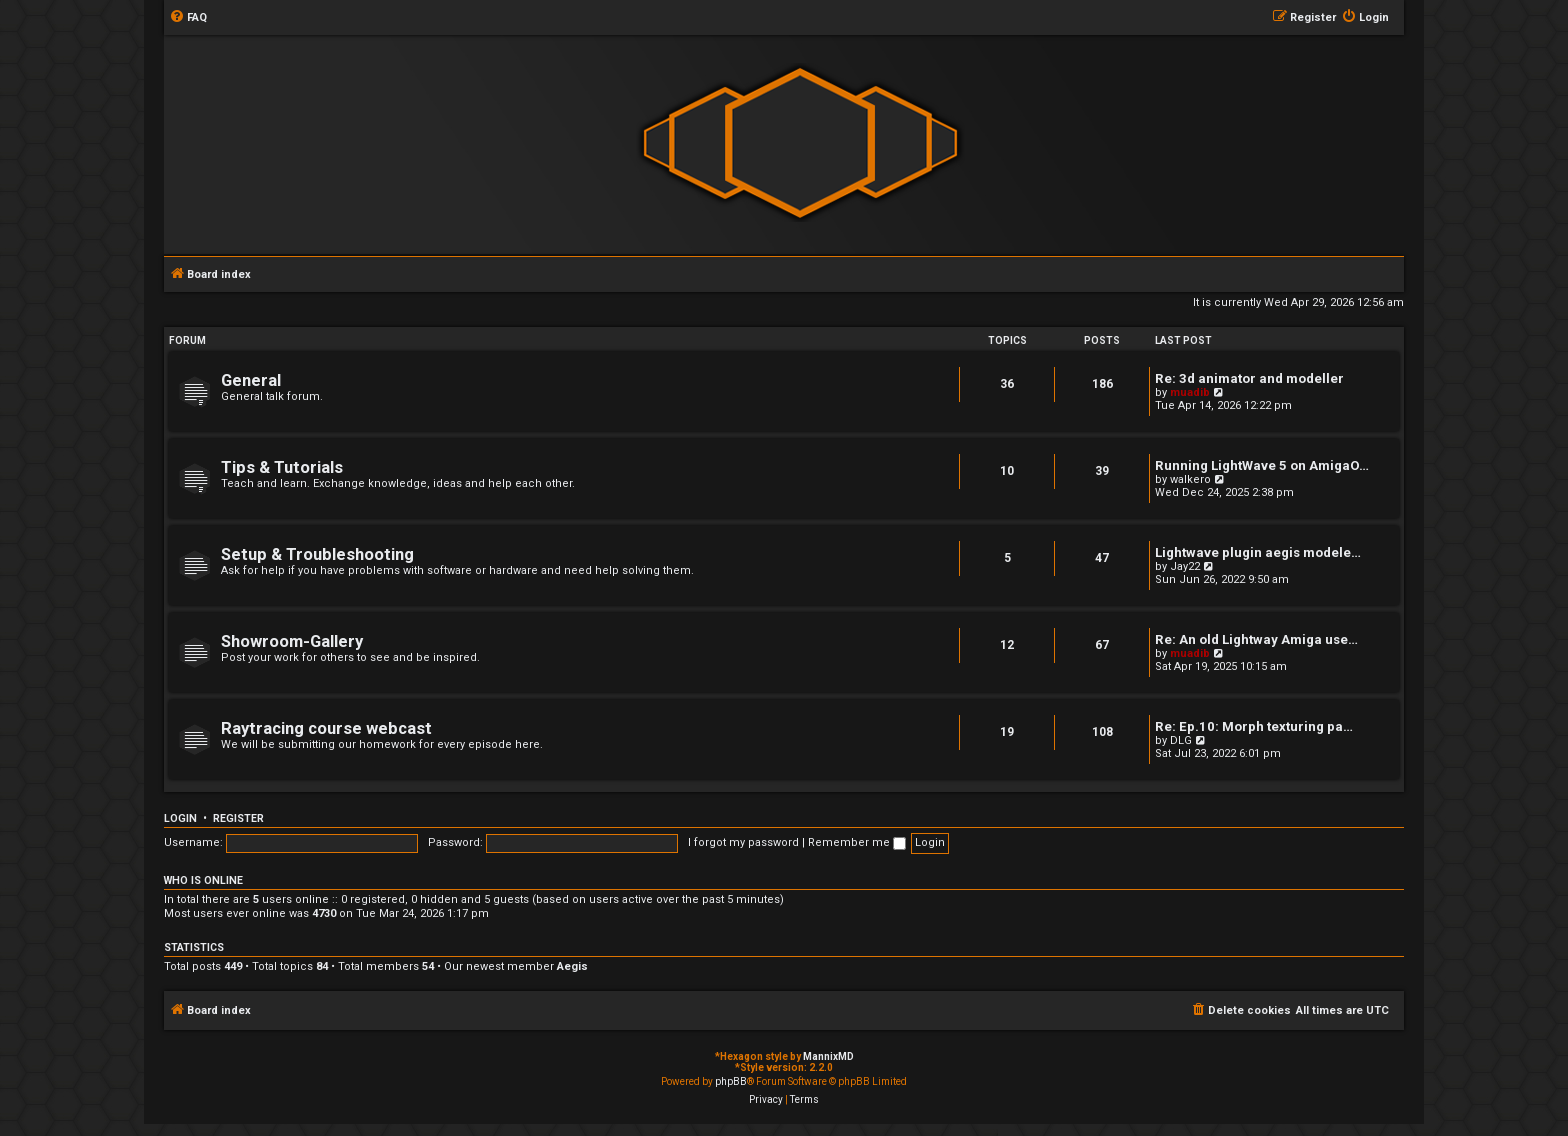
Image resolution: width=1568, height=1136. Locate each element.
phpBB (731, 1081)
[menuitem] (188, 18)
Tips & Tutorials (282, 467)
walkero (1190, 479)
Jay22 (1185, 566)
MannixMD (828, 1056)
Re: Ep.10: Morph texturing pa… (1254, 726)
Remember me (857, 842)
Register (238, 818)
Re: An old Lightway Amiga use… (1256, 639)
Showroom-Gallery (292, 641)
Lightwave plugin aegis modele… (1258, 552)
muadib (1190, 392)
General (251, 380)
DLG (1181, 740)
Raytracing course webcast (326, 728)
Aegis (572, 966)
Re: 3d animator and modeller (1249, 378)
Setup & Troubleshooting (317, 554)
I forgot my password (743, 842)
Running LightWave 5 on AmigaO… (1262, 465)
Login (180, 818)
